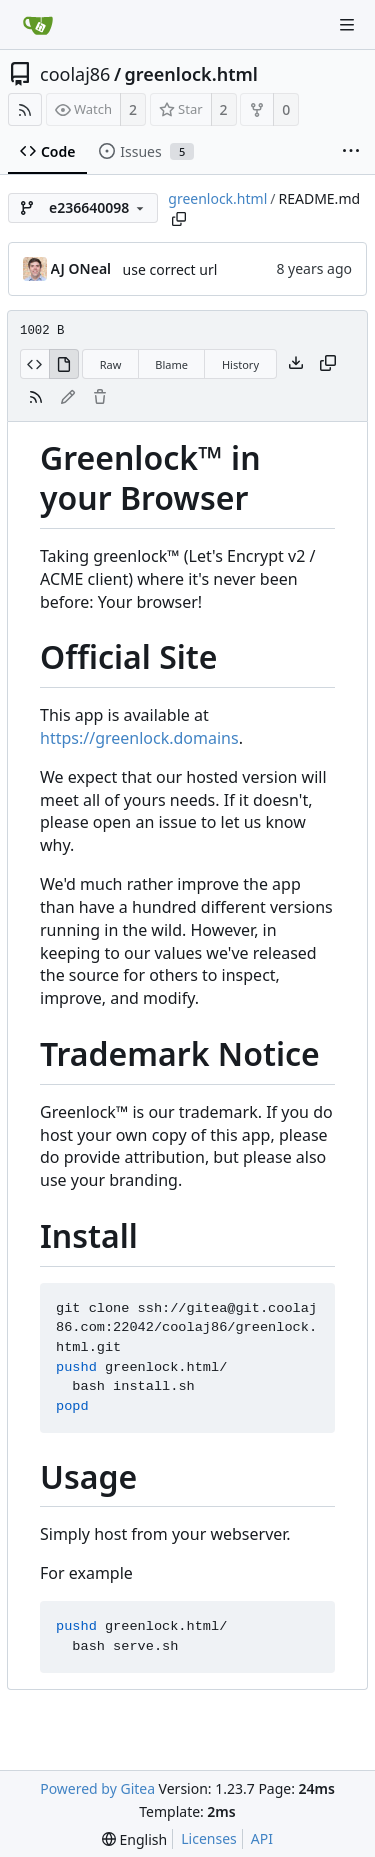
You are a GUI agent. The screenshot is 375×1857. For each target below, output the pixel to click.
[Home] (38, 25)
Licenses (209, 1838)
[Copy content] (328, 364)
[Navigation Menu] (347, 25)
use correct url (170, 269)
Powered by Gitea (97, 1788)
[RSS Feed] (25, 109)
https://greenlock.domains (139, 738)
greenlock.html (191, 74)
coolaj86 (75, 74)
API (262, 1838)
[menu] (134, 1839)
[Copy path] (179, 219)
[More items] (351, 152)
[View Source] (34, 364)
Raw (111, 364)
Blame (171, 364)
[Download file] (296, 364)
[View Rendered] (64, 364)
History (240, 364)
